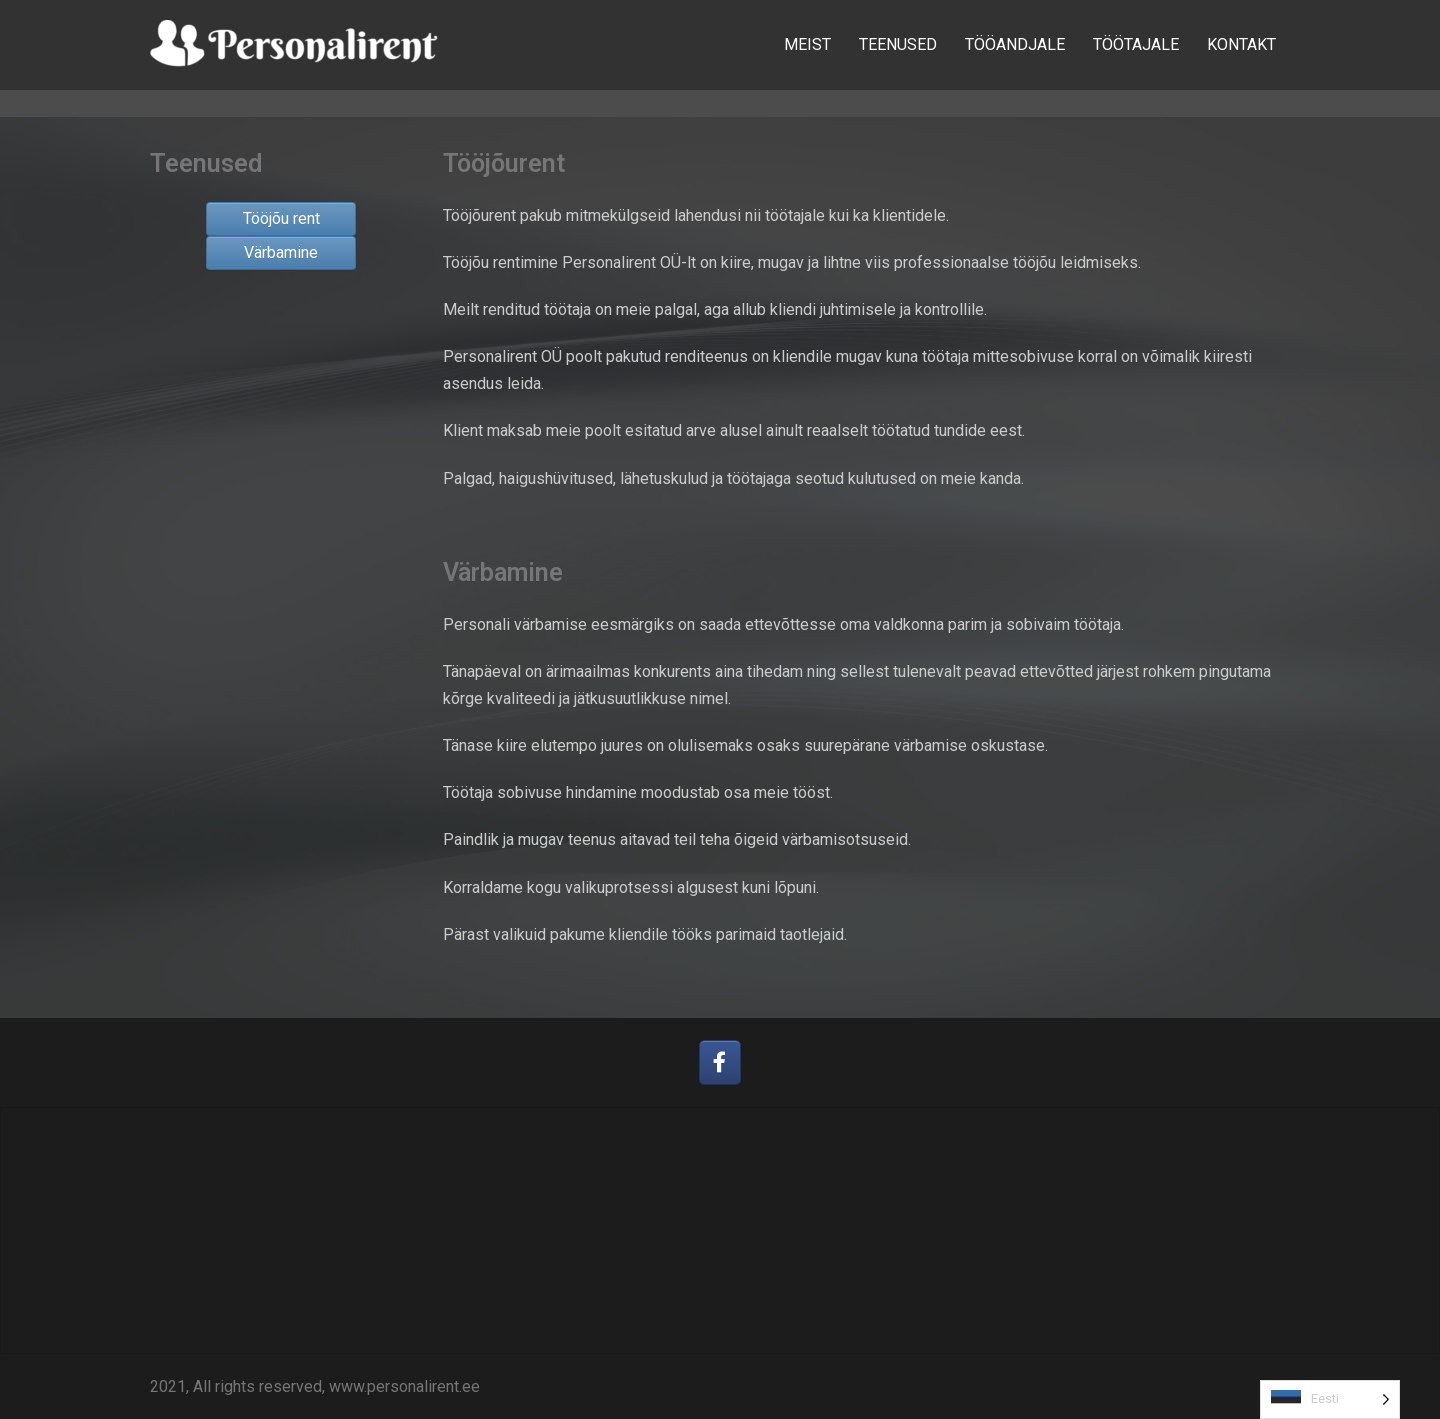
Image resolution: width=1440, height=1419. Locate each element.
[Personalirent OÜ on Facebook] (720, 1062)
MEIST (807, 44)
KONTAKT (1241, 44)
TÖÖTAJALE (1136, 44)
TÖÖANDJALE (1015, 44)
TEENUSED (898, 44)
